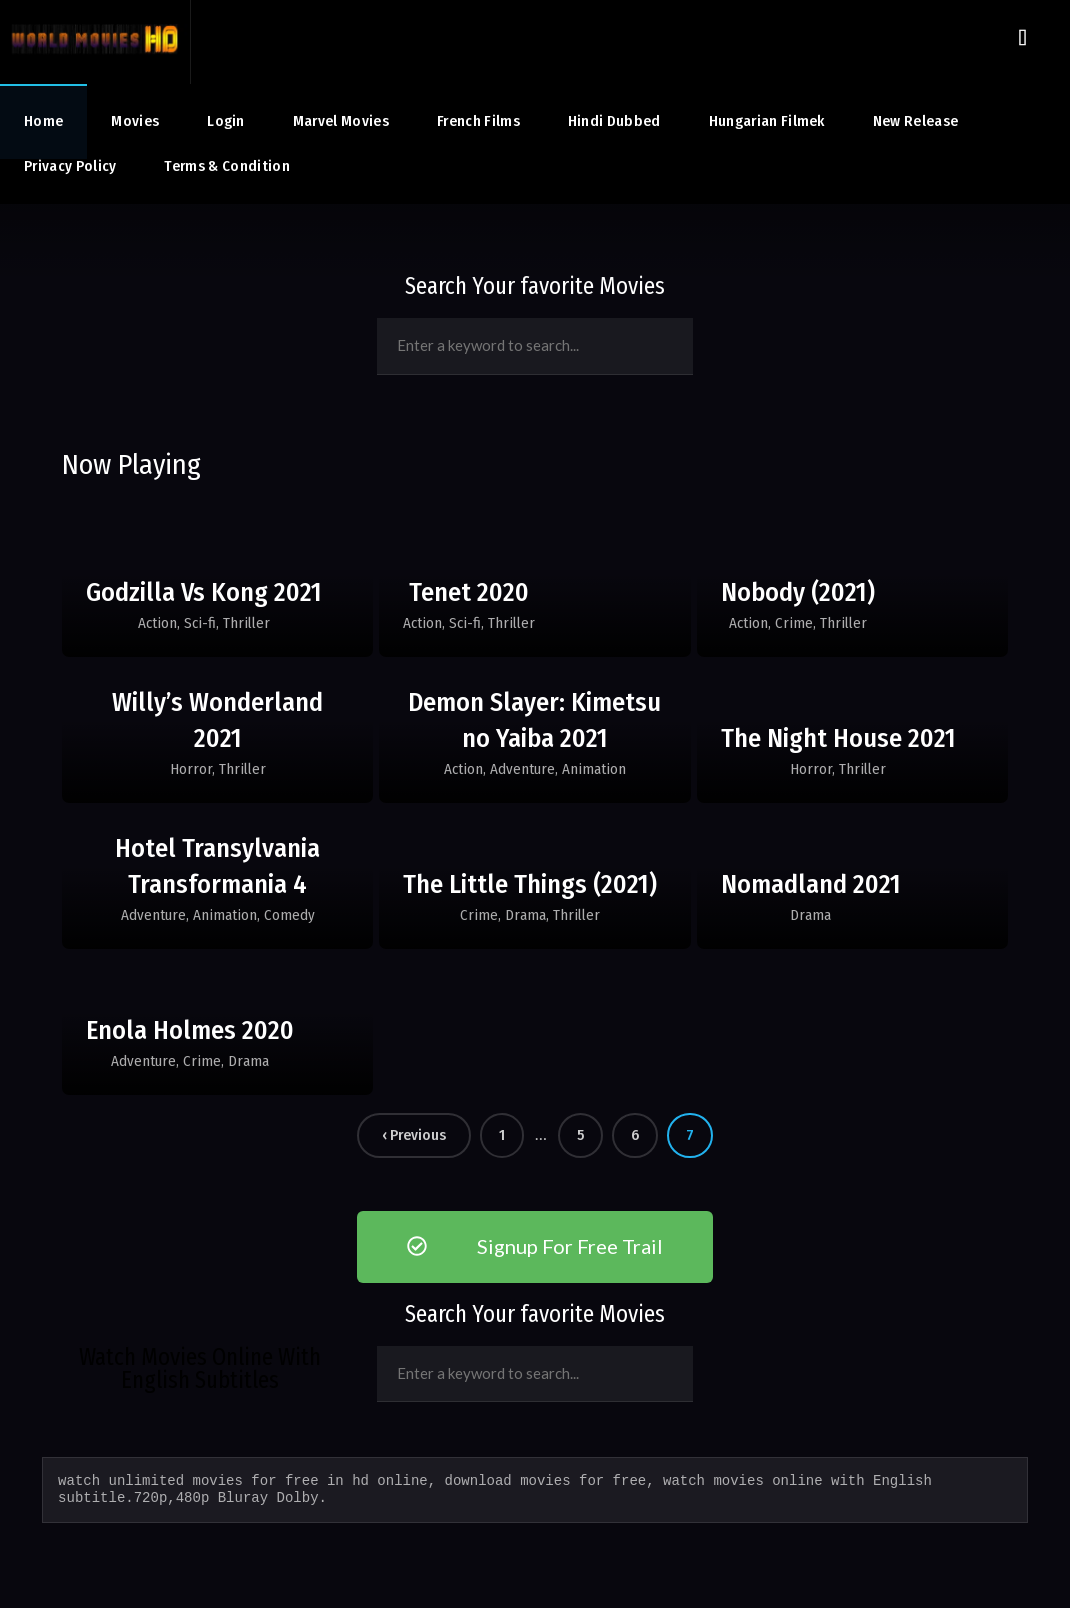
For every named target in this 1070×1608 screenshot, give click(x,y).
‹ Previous (414, 1135)
